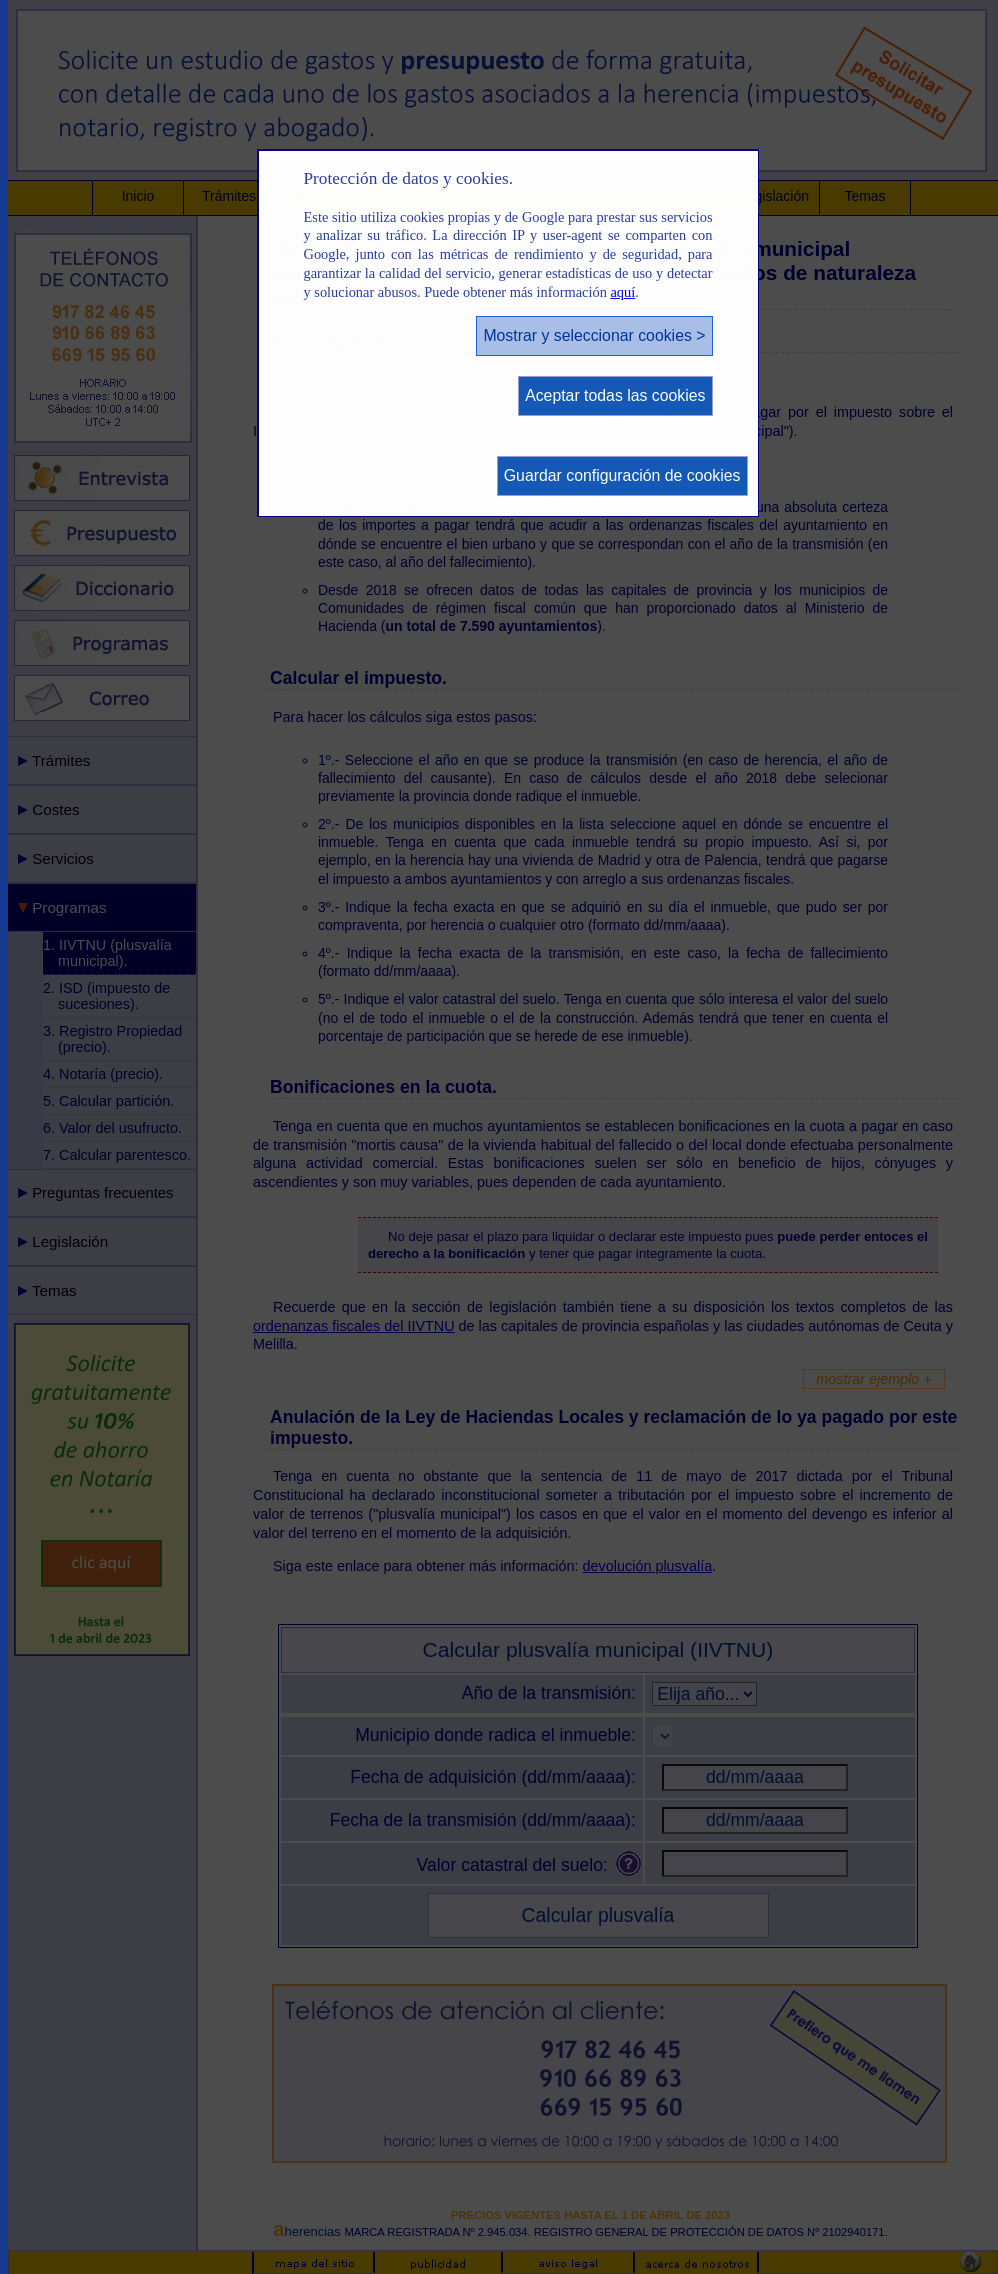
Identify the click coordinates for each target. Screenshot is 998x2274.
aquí (622, 292)
